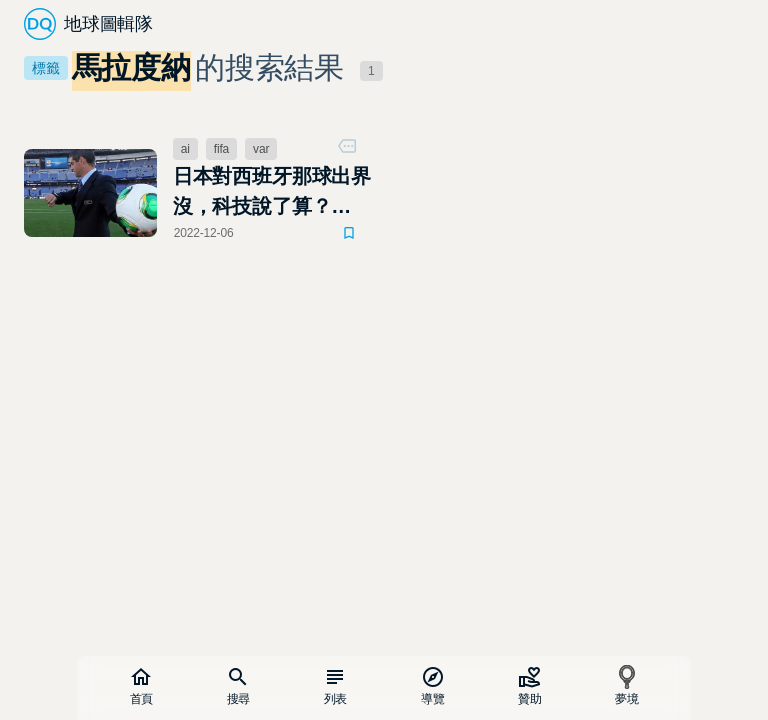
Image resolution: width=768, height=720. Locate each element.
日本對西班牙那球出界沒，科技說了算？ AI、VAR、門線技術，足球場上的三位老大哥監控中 (272, 193)
